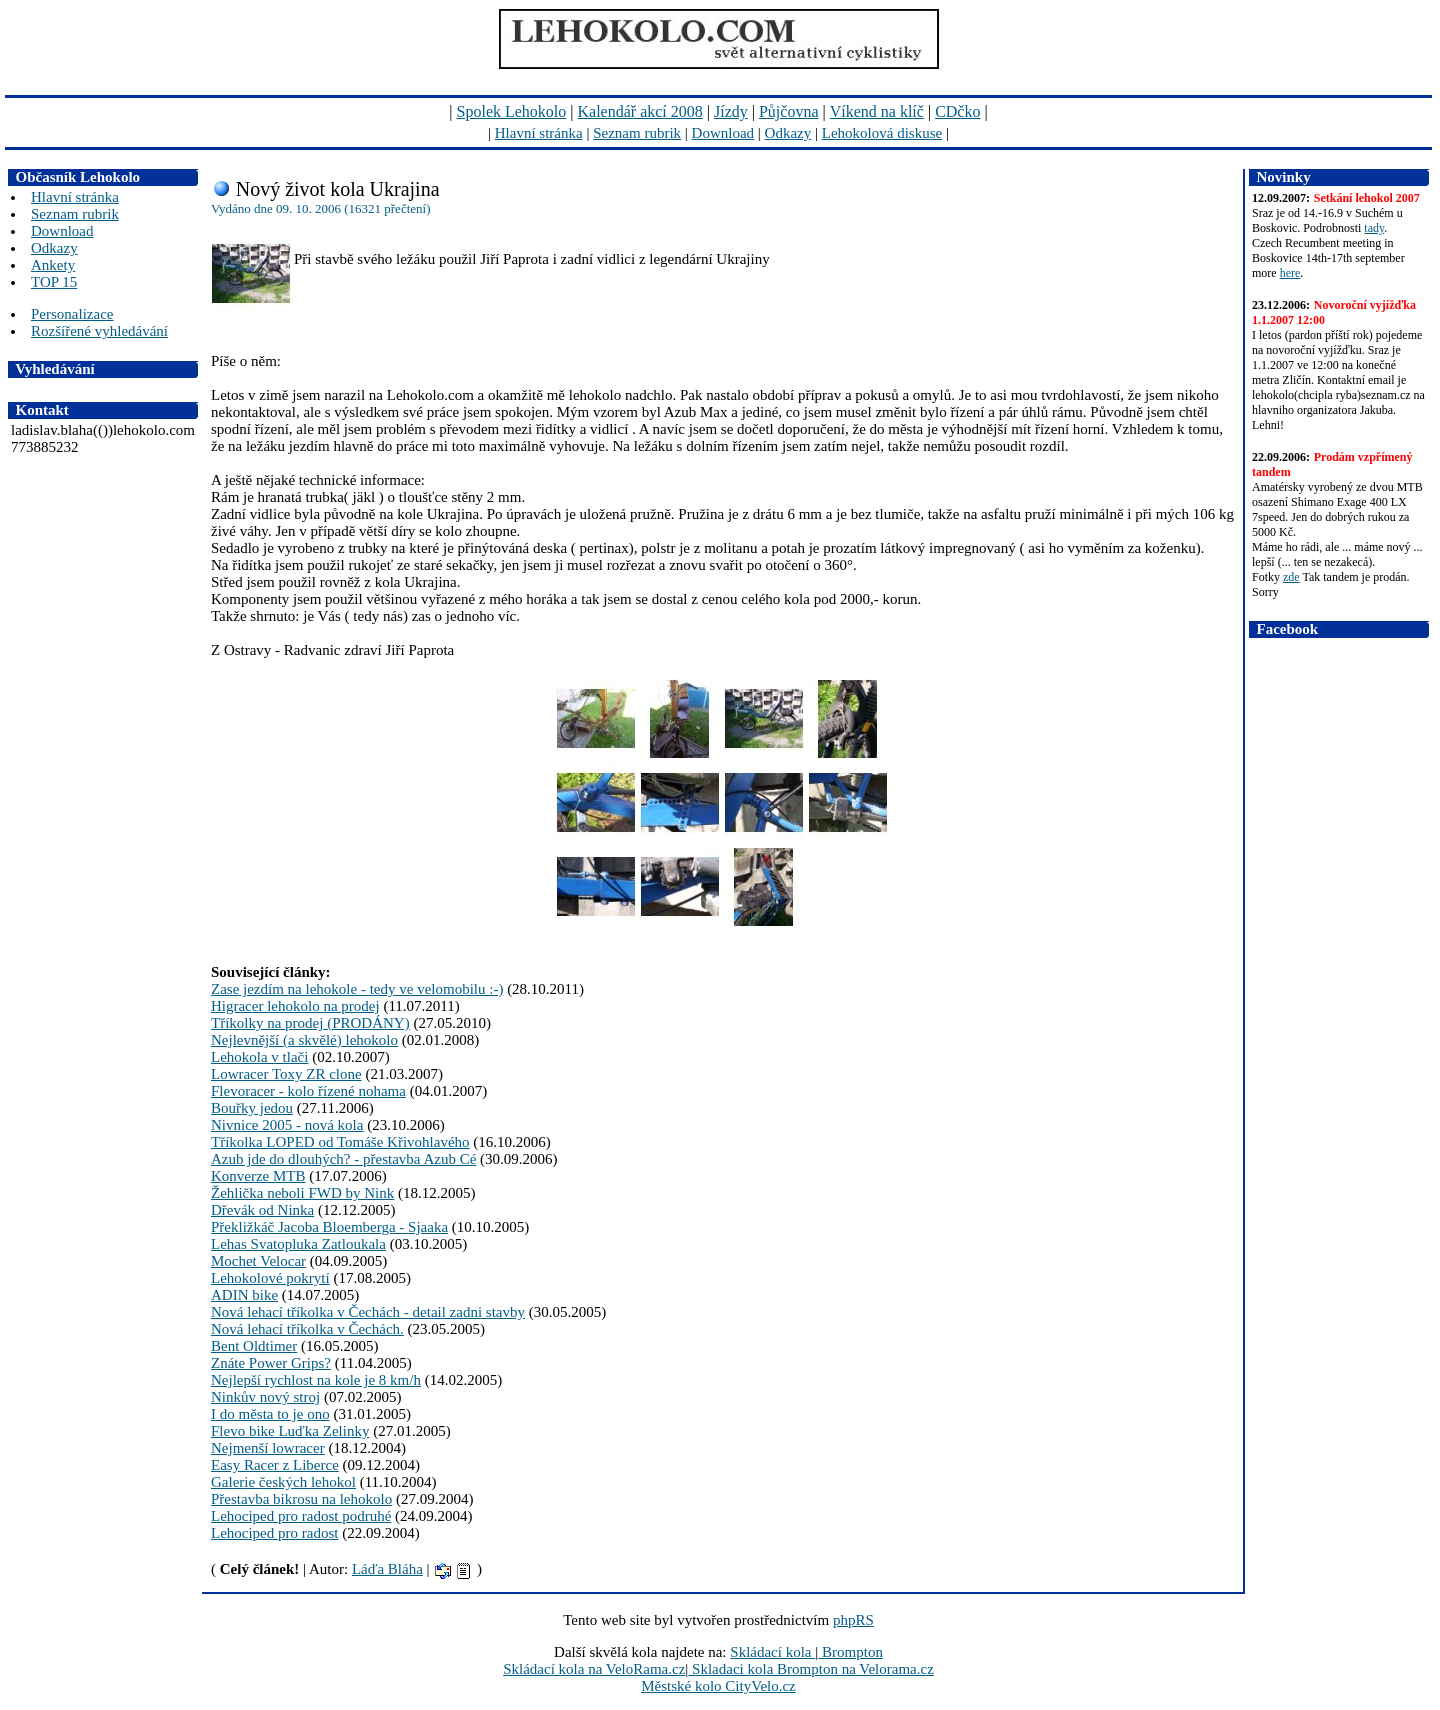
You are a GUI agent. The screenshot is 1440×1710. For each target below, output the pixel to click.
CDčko (957, 111)
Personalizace (72, 314)
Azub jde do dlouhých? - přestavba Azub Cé (343, 1159)
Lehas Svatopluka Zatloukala (298, 1244)
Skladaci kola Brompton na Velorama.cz (811, 1669)
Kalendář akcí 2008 (640, 111)
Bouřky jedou (252, 1108)
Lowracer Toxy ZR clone (286, 1074)
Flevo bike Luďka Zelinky (290, 1431)
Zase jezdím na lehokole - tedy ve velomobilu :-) (357, 989)
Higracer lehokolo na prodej (295, 1006)
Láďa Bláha (387, 1569)
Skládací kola (772, 1652)
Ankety (53, 265)
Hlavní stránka (539, 133)
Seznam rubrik (637, 133)
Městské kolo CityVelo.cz (718, 1686)
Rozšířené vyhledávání (99, 331)
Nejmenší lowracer (268, 1448)
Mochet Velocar (258, 1261)
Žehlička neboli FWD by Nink (302, 1193)
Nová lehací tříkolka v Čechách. (307, 1329)
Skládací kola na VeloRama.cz (594, 1669)
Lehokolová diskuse (882, 133)
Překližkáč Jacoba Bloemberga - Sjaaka (329, 1227)
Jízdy (731, 111)
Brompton (850, 1652)
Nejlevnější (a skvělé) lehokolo (304, 1040)
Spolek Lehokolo (512, 111)
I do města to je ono (270, 1414)
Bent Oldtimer (254, 1346)
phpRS (853, 1620)
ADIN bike (244, 1295)
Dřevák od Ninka (262, 1210)
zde (1291, 577)
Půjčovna (789, 111)
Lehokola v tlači (259, 1057)
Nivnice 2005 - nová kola (287, 1125)
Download (723, 133)
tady (1374, 228)
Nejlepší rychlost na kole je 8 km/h (316, 1380)
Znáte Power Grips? (271, 1363)
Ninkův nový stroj (265, 1397)
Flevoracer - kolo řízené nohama (308, 1091)
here (1290, 273)
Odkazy (788, 133)
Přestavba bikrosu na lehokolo (301, 1499)
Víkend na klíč (877, 111)
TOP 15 (54, 282)
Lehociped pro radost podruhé (301, 1516)
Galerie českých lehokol (283, 1482)
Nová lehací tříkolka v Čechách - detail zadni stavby (368, 1312)
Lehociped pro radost (274, 1533)
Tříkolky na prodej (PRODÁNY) (310, 1023)
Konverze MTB (258, 1176)
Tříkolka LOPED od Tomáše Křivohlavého (340, 1142)
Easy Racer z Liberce (275, 1465)
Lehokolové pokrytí (270, 1278)
